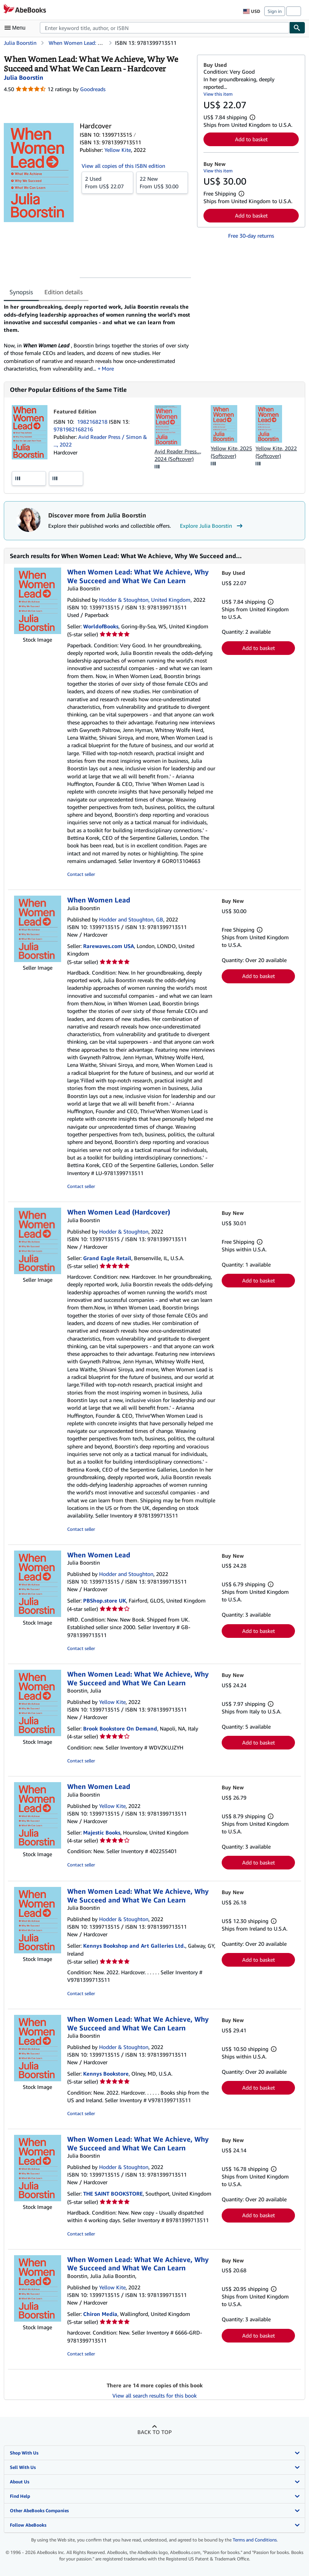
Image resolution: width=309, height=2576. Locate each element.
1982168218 (93, 421)
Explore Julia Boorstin (212, 526)
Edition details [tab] (63, 292)
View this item (218, 94)
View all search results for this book (154, 2395)
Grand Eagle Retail (107, 1258)
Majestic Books (101, 1832)
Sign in (275, 11)
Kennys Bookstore (106, 2073)
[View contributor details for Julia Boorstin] (23, 77)
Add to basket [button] (251, 139)
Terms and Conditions (255, 2540)
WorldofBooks (100, 626)
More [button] (108, 368)
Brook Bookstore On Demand (120, 1728)
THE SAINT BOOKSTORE (113, 2193)
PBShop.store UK (104, 1600)
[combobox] (164, 27)
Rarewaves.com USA (108, 946)
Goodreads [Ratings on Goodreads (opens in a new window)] (93, 89)
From (107, 182)
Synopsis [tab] (21, 292)
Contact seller (81, 874)
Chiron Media (100, 2314)
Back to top (154, 2432)
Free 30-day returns (251, 235)
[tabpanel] (97, 337)
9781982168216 (73, 429)
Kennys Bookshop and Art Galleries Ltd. (134, 1945)
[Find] (297, 27)
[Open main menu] (17, 27)
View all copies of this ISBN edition (123, 165)
